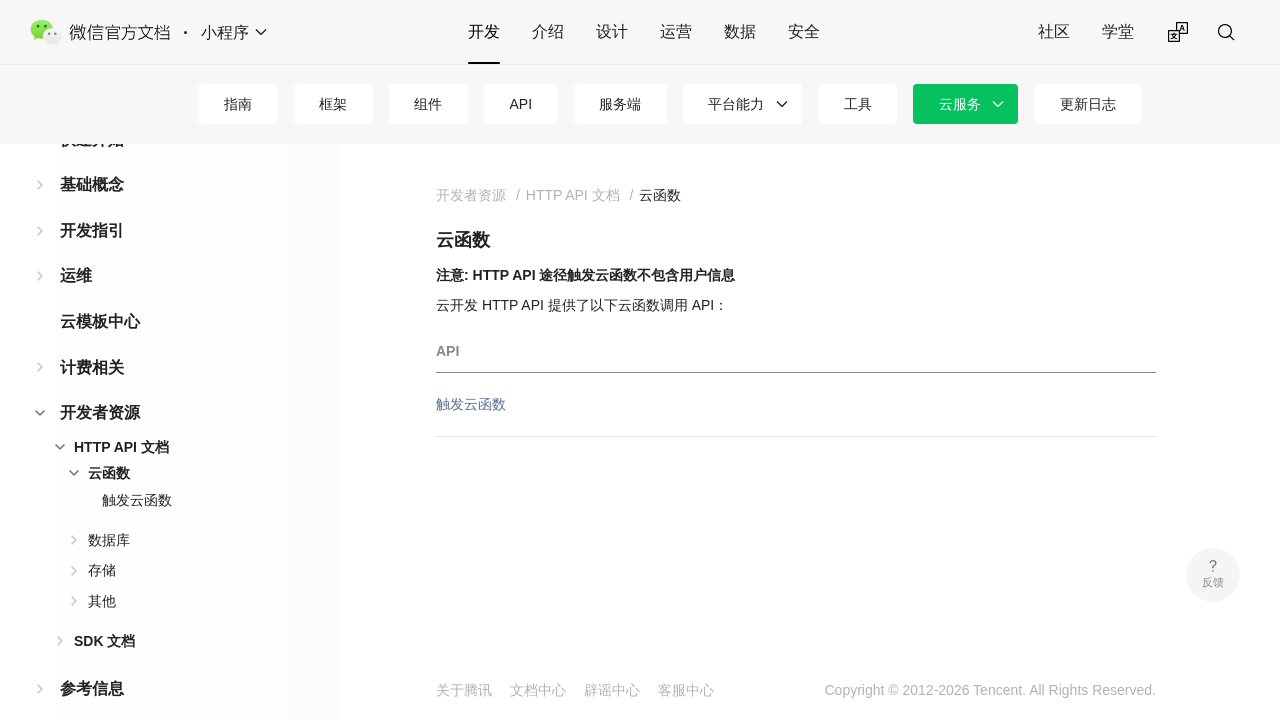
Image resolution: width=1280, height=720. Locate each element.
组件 (428, 104)
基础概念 (92, 152)
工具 (858, 104)
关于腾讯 (464, 690)
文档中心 (538, 690)
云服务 (960, 104)
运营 (676, 31)
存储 (102, 538)
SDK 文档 (104, 609)
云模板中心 (100, 289)
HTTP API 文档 (121, 415)
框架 (333, 104)
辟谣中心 (612, 690)
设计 (612, 31)
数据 (740, 31)
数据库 (109, 508)
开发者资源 (100, 380)
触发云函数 (137, 468)
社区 (1054, 31)
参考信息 (92, 656)
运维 (76, 243)
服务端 (620, 104)
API (521, 104)
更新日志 (1088, 104)
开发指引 (92, 198)
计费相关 (92, 335)
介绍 (548, 31)
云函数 (109, 441)
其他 (102, 569)
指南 (238, 104)
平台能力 (736, 104)
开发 (484, 31)
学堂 (1118, 31)
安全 (804, 31)
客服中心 (686, 690)
